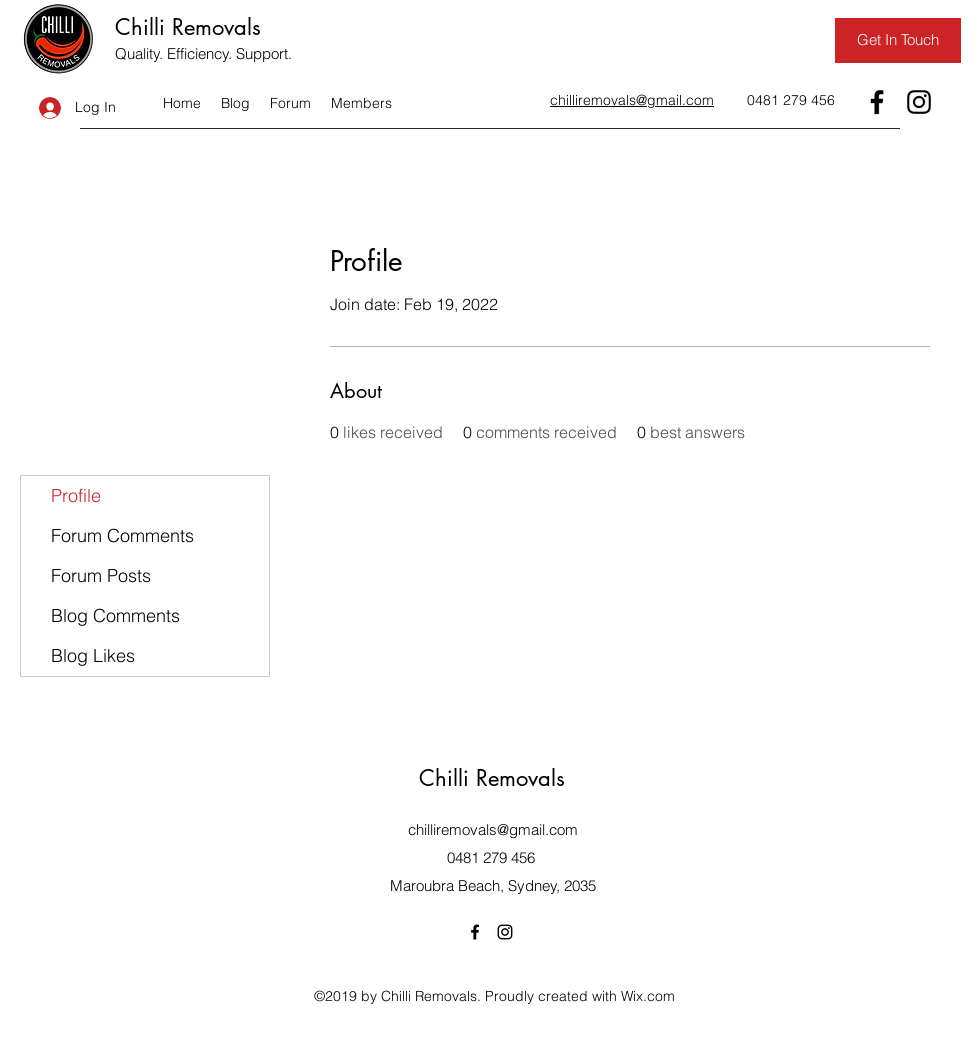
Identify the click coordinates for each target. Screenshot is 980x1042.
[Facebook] (877, 102)
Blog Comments (115, 615)
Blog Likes (93, 655)
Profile (76, 495)
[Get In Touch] (898, 40)
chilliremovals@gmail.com (493, 829)
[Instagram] (919, 102)
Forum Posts (101, 575)
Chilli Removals (188, 27)
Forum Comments (122, 535)
